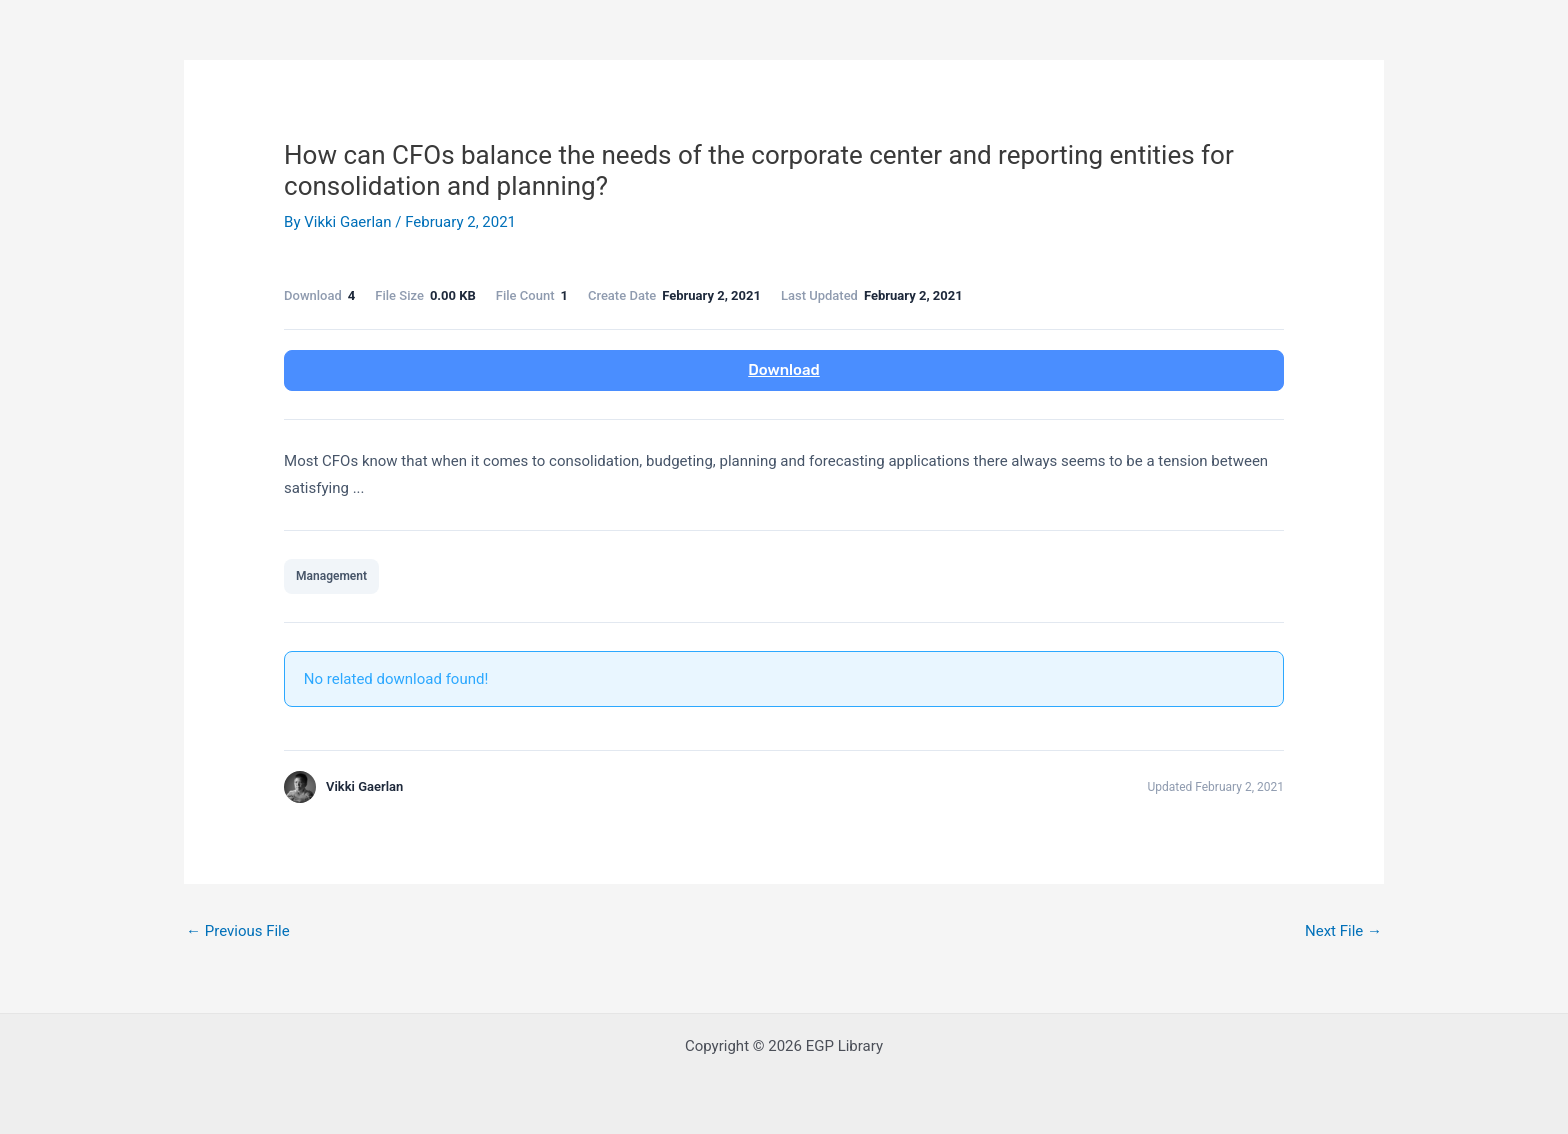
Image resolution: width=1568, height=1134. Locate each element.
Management (331, 576)
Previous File (238, 931)
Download (783, 370)
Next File (1343, 931)
